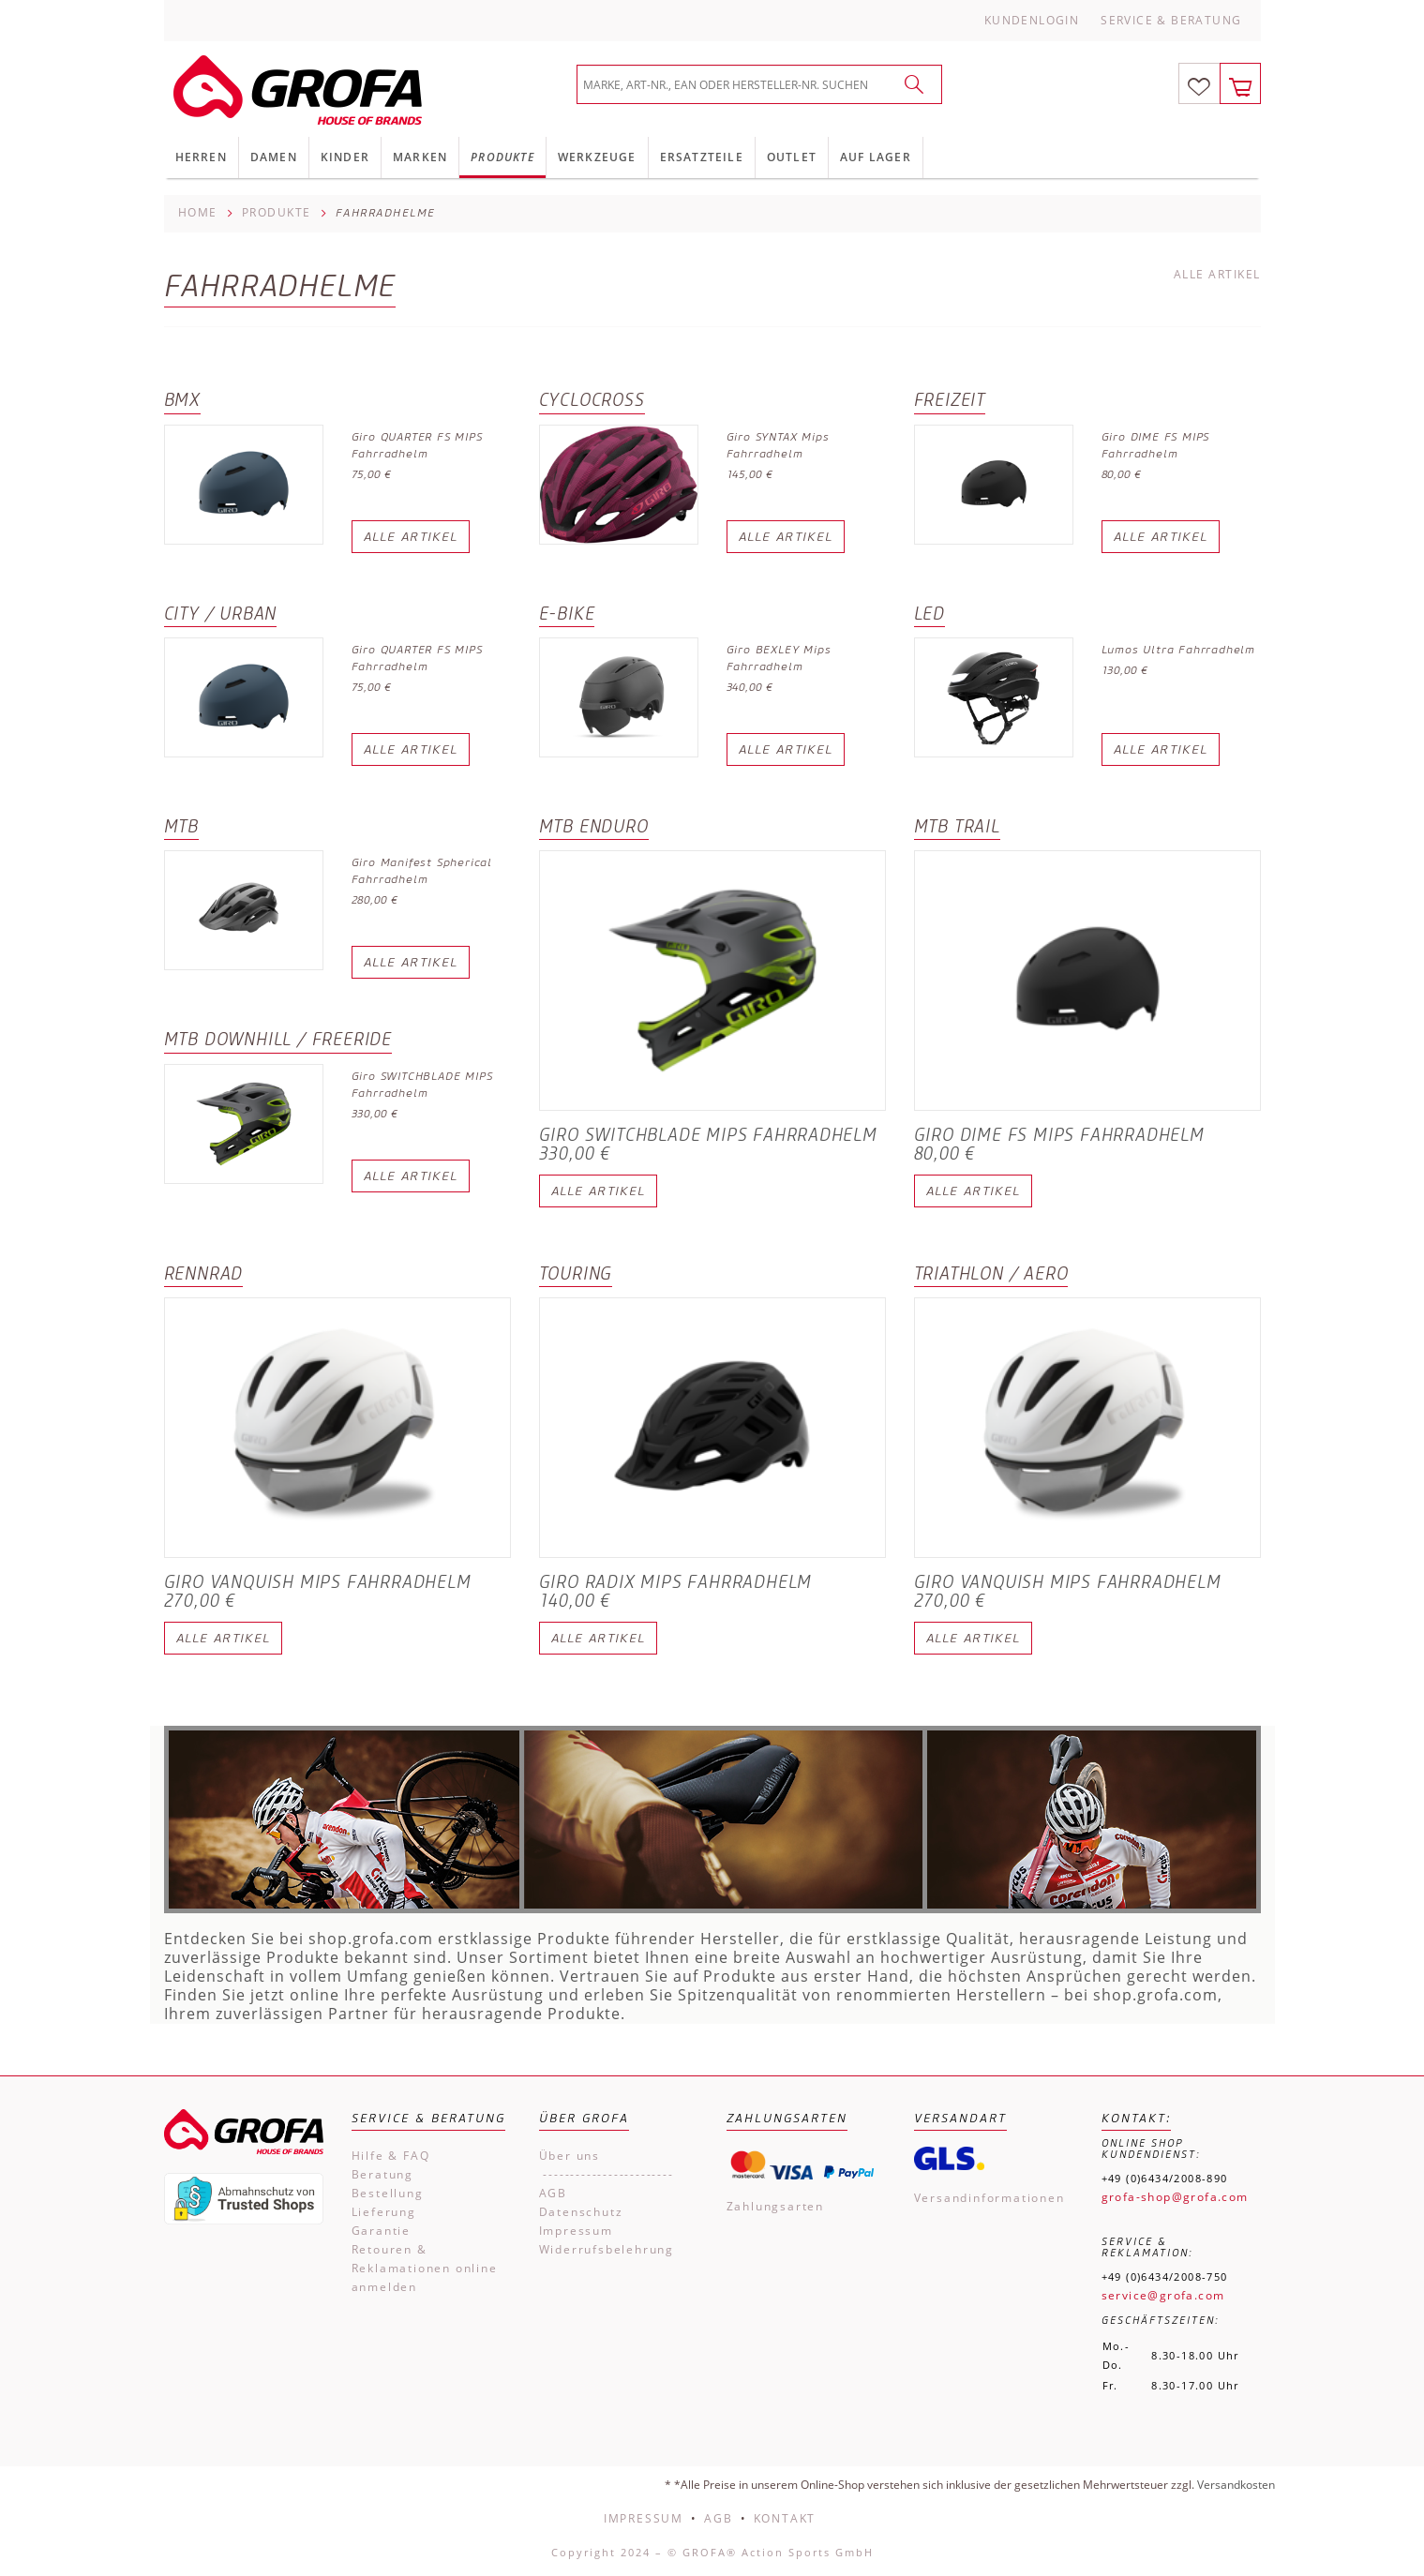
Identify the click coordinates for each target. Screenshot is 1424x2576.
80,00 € (1122, 474)
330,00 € (375, 1113)
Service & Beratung (1171, 20)
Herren (201, 157)
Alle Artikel (1217, 274)
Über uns (569, 2156)
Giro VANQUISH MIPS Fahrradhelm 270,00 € (318, 1591)
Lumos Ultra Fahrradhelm (1178, 649)
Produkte (502, 157)
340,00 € (750, 687)
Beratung (382, 2174)
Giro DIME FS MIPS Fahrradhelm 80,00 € (1059, 1144)
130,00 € (1125, 670)
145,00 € (750, 474)
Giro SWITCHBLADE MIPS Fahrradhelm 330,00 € (708, 1144)
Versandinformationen (989, 2198)
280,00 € (375, 899)
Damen (273, 157)
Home (197, 212)
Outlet (792, 157)
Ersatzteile (701, 157)
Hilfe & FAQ (391, 2156)
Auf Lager (875, 157)
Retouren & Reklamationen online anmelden (425, 2268)
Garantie (381, 2231)
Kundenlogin (1031, 20)
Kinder (345, 157)
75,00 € (372, 474)
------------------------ (606, 2174)
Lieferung (384, 2212)
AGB (553, 2193)
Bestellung (388, 2193)
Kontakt (785, 2518)
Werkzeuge (597, 157)
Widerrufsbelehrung (606, 2249)
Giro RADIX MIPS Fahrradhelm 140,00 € (676, 1591)
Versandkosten (1236, 2485)
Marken (420, 157)
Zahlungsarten (775, 2206)
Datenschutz (581, 2212)
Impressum (576, 2231)
